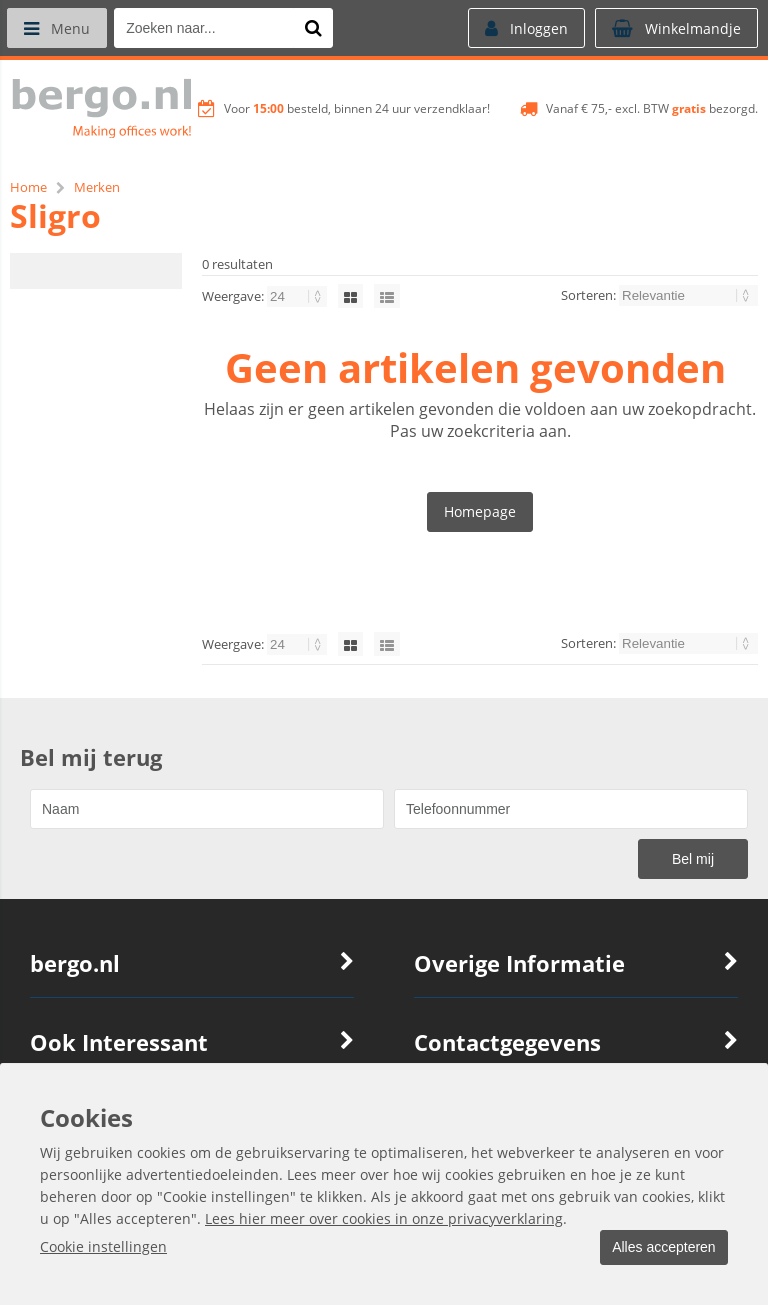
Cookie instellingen (103, 1247)
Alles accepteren (659, 1248)
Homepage (480, 511)
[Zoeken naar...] (319, 28)
